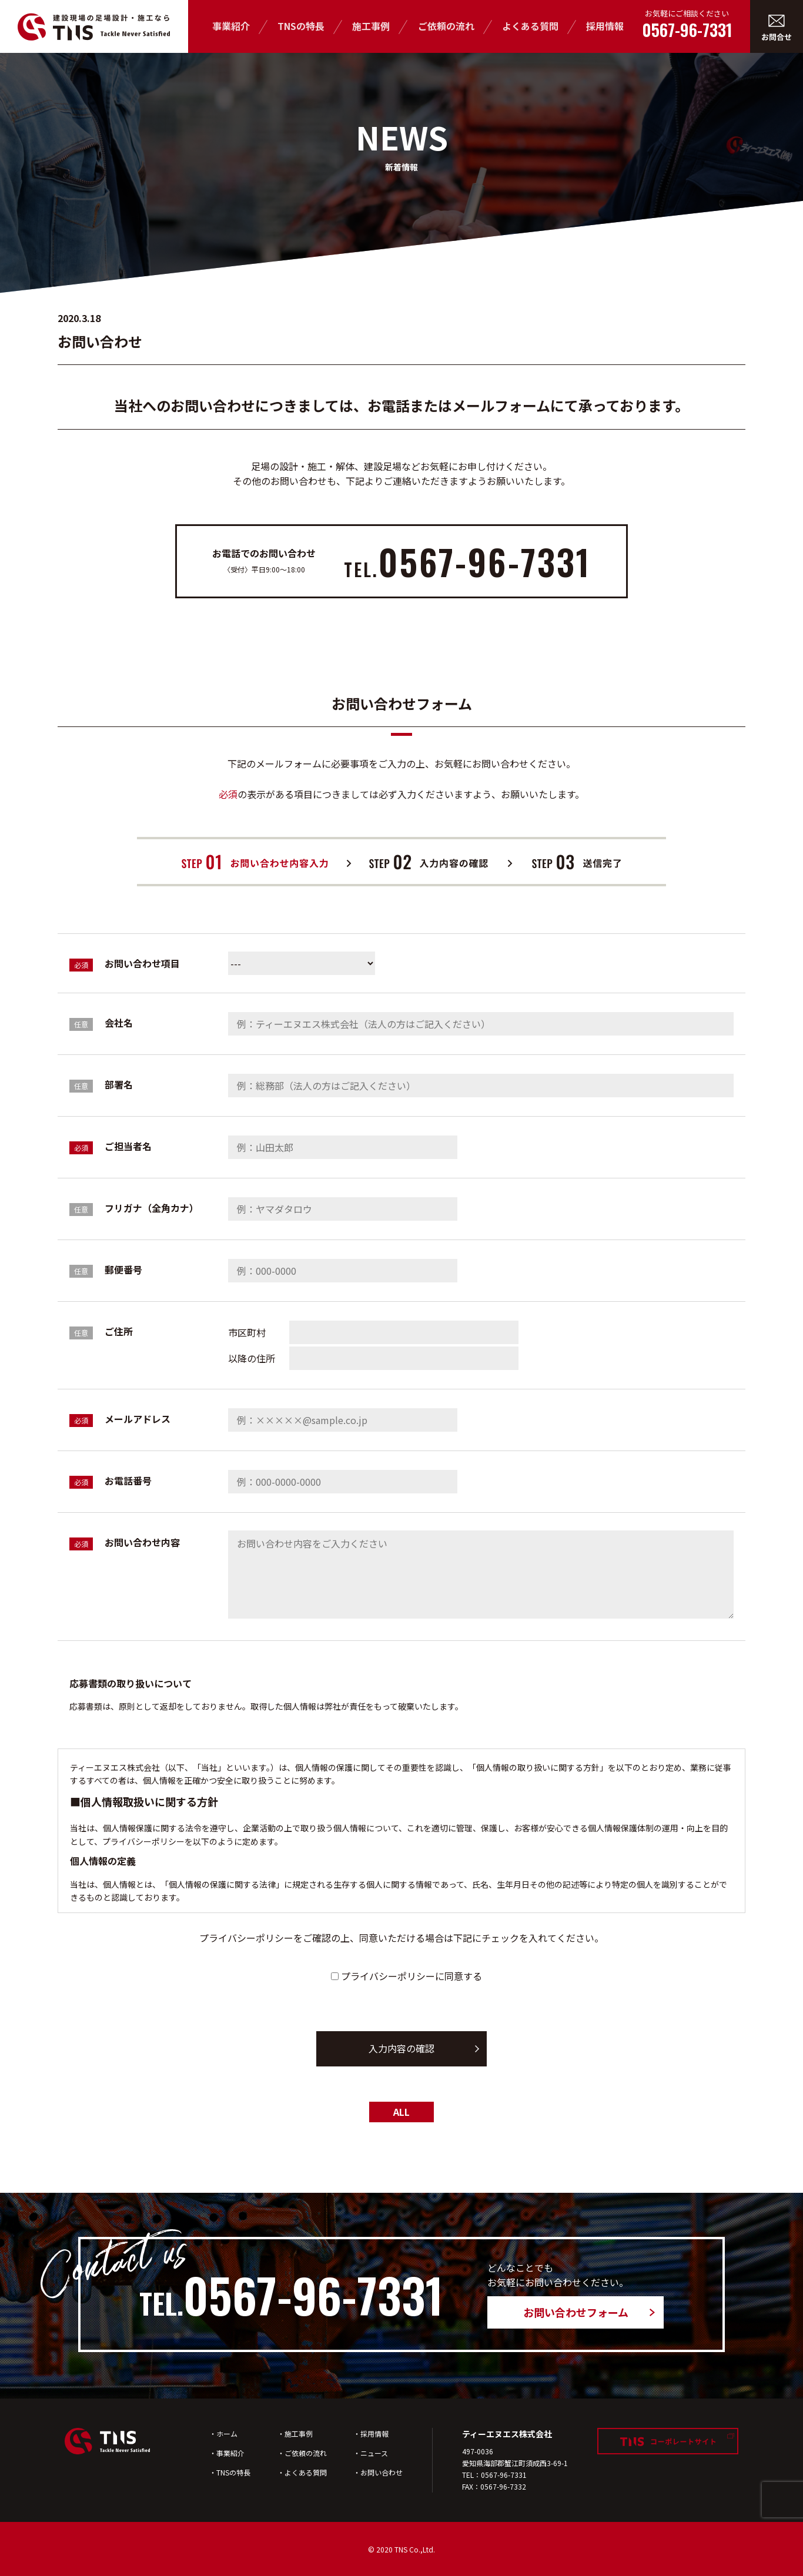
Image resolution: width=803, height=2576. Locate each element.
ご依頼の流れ (446, 26)
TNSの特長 (300, 26)
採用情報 (605, 26)
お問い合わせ (381, 2472)
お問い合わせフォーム (575, 2312)
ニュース (374, 2453)
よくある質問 (530, 26)
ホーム (226, 2433)
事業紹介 (231, 26)
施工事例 (371, 26)
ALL (401, 2112)
